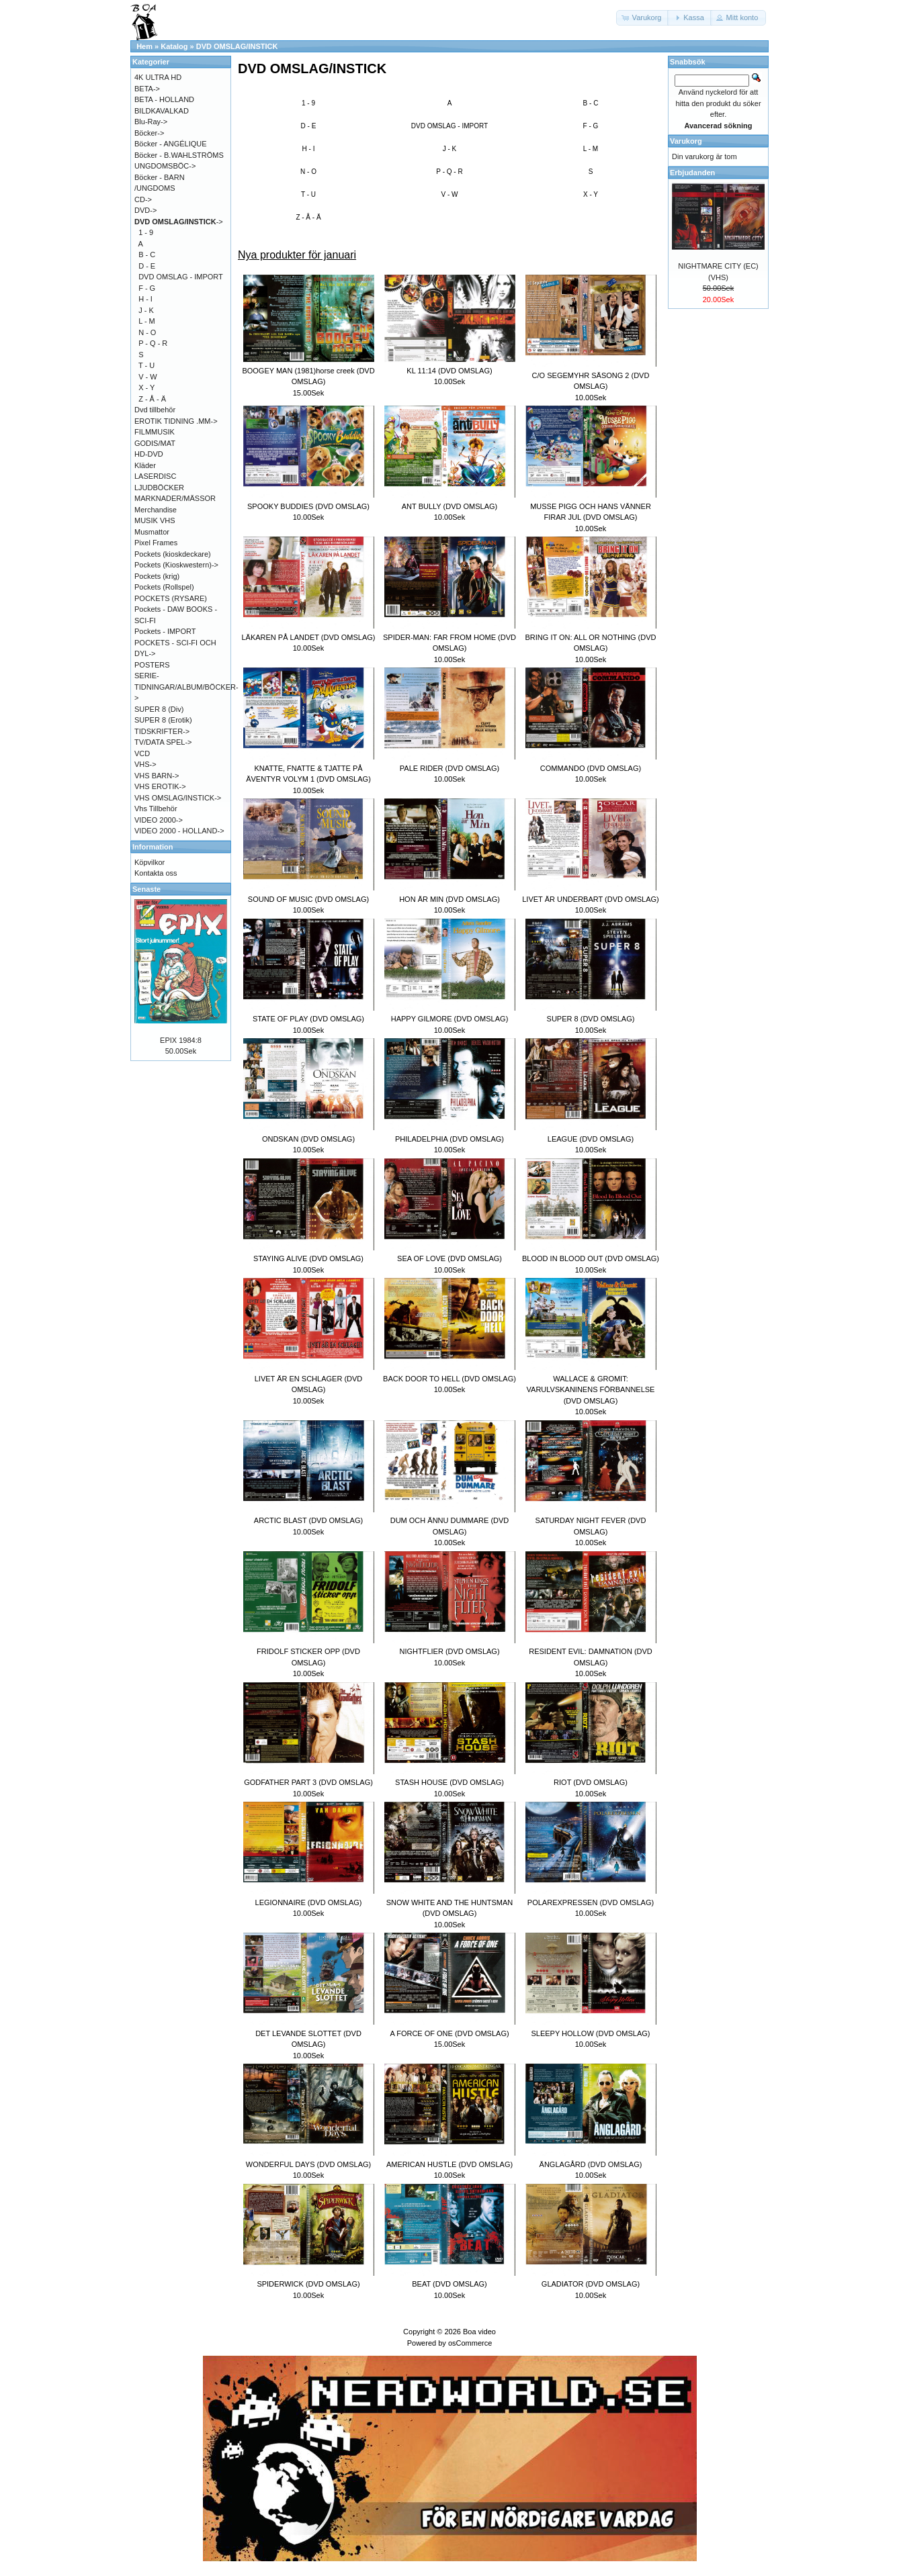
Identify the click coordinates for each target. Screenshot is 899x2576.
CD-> (143, 199)
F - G (591, 126)
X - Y (590, 194)
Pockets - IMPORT (165, 631)
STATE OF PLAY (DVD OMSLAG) (308, 1019)
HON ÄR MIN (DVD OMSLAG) (449, 899)
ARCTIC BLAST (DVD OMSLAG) (308, 1520)
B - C (591, 103)
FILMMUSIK (154, 432)
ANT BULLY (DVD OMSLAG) (449, 506)
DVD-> (145, 210)
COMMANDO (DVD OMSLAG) (590, 768)
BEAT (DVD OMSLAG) (449, 2284)
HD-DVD (148, 454)
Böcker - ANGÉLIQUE (170, 144)
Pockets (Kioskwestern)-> (176, 565)
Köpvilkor (149, 862)
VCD (142, 753)
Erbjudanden (692, 173)
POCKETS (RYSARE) (170, 598)
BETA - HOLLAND (164, 99)
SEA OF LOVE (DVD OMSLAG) (449, 1258)
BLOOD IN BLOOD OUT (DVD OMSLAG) (590, 1258)
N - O (308, 171)
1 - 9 (308, 103)
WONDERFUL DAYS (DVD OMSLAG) (308, 2164)
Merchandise (155, 510)
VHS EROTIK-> (160, 786)
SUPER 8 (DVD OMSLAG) (591, 1019)
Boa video (479, 2332)
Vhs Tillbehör (155, 808)
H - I (308, 148)
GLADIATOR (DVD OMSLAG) (591, 2284)
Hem (144, 46)
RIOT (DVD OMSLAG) (591, 1782)
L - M (590, 148)
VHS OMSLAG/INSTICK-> (177, 798)
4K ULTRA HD (157, 77)
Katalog (174, 46)
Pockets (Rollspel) (164, 587)
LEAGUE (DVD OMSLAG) (591, 1139)
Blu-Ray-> (150, 122)
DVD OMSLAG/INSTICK (237, 46)
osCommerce (470, 2343)
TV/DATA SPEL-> (162, 742)
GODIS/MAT (154, 443)
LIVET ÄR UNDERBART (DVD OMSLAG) (590, 899)
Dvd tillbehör (154, 410)
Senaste (146, 889)
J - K (450, 148)
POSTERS (152, 665)
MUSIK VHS (154, 520)
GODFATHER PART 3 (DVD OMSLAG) (308, 1782)
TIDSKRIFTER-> (161, 731)
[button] (643, 18)
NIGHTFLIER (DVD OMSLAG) (449, 1651)
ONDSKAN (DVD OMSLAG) (308, 1139)
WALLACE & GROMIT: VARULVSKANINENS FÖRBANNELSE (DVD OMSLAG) (591, 1390)
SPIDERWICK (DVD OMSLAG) (308, 2284)
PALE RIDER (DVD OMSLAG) (449, 768)
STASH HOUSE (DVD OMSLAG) (449, 1782)
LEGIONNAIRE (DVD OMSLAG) (308, 1902)
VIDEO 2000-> (158, 820)
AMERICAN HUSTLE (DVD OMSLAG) (449, 2164)
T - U (308, 194)
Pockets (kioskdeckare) (172, 554)
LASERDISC (155, 476)
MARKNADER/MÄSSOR (175, 498)
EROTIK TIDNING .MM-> (176, 421)
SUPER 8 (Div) (158, 709)
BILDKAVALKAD (161, 111)
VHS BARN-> (156, 776)
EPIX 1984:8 (181, 1040)
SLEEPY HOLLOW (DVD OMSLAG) (590, 2033)
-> (178, 222)
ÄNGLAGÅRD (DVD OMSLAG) (591, 2164)
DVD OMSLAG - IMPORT (449, 126)
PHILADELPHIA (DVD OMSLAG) (449, 1139)
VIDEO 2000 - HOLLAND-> (179, 831)
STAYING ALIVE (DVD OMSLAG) (308, 1258)
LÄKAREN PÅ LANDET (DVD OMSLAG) (308, 637)
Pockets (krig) (156, 576)
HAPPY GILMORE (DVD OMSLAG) (450, 1019)
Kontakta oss (155, 873)
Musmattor (151, 532)
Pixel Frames (155, 543)
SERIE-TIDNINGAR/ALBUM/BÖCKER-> (186, 687)
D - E (308, 126)
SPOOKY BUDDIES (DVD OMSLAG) (308, 506)
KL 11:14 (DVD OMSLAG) (449, 371)
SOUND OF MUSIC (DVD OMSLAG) (308, 899)
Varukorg (686, 141)
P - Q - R (449, 171)
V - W (449, 194)
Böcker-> (149, 133)
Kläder (145, 465)
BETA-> (147, 89)
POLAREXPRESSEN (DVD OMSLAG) (590, 1902)
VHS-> (145, 764)
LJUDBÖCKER (159, 488)
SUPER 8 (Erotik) (163, 720)
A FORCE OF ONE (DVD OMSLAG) (449, 2033)
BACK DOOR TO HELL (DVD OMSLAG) (449, 1379)
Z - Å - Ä (308, 217)
